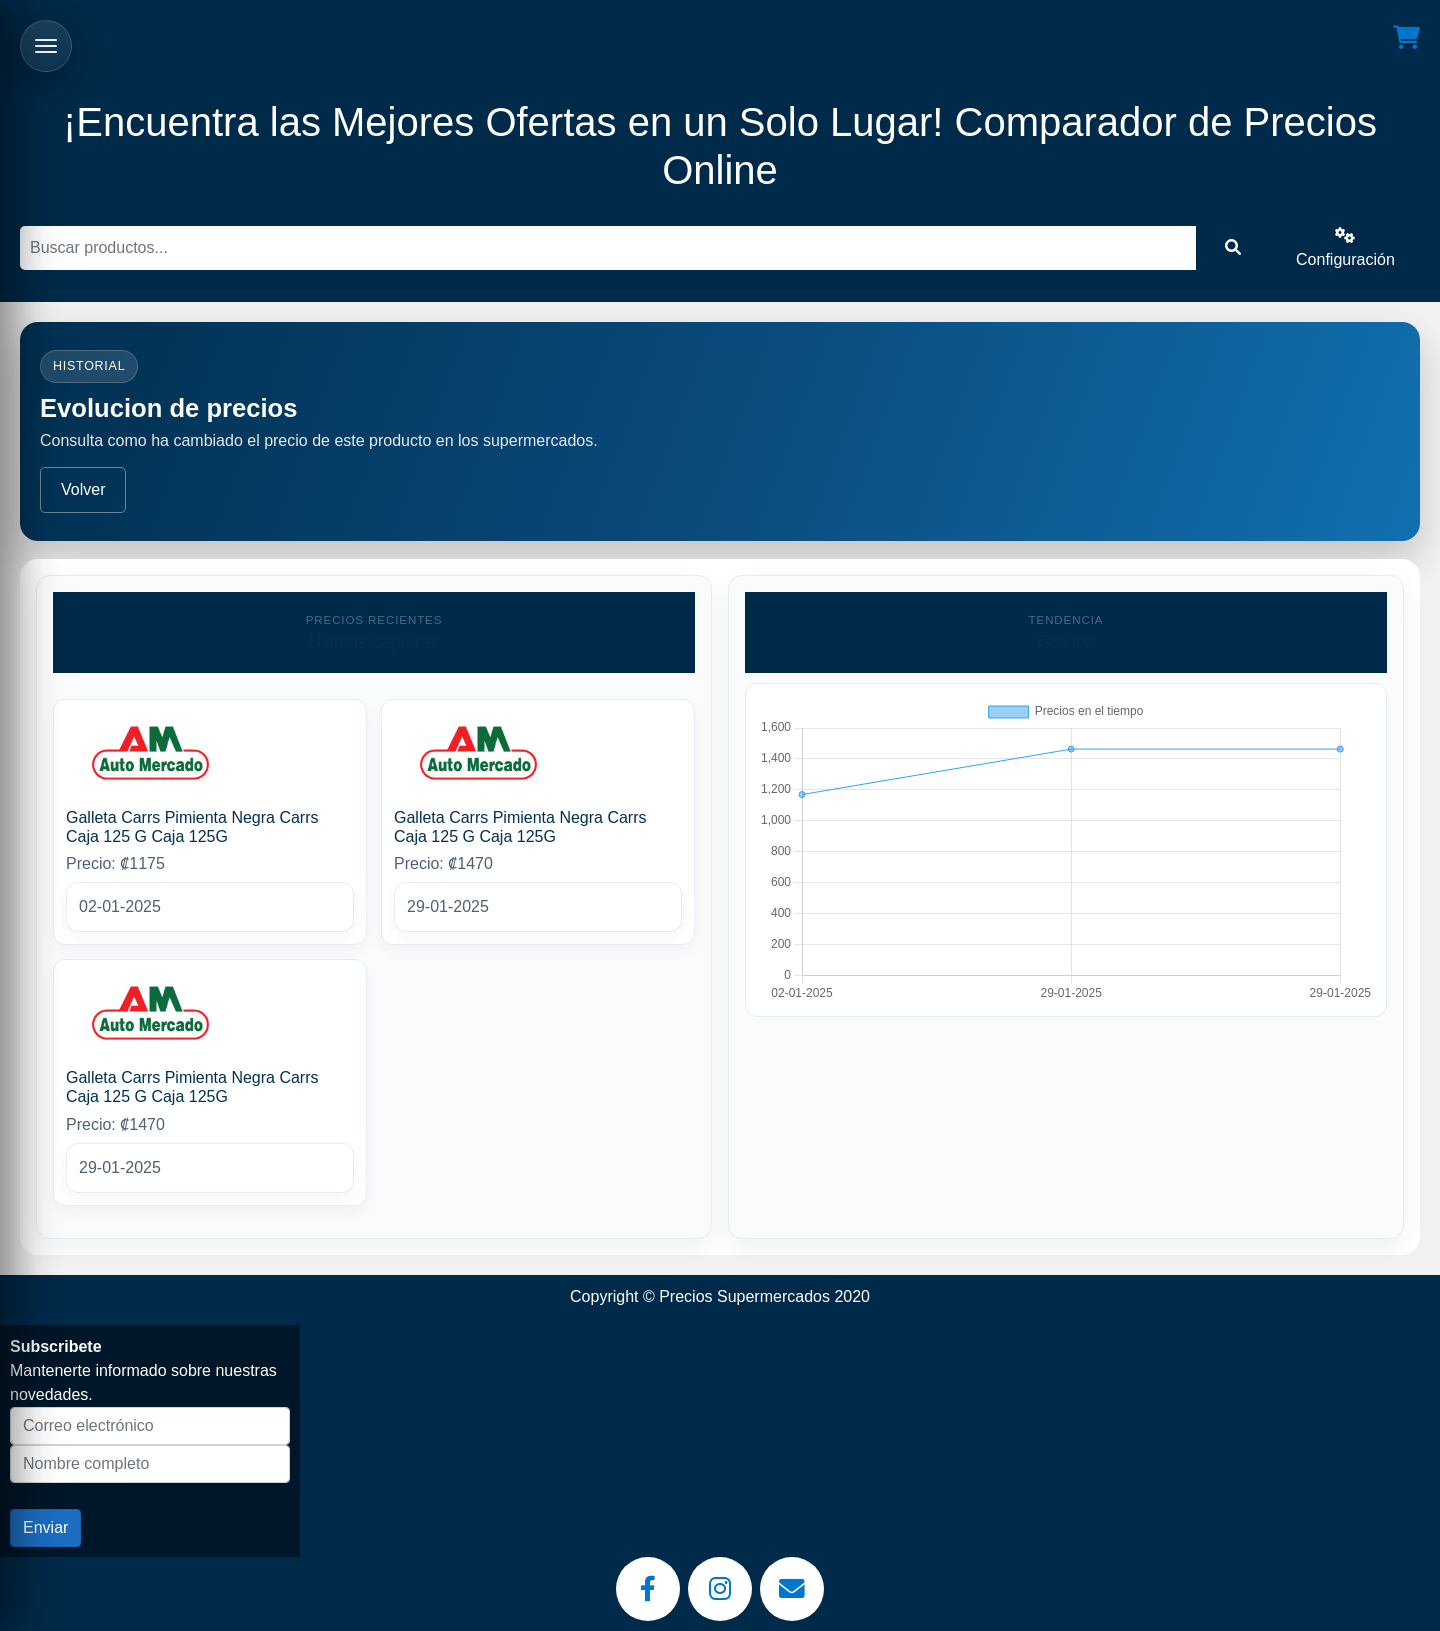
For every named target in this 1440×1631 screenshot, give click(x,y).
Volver (83, 489)
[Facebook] (648, 1589)
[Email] (792, 1589)
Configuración (1345, 247)
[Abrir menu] (46, 46)
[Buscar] (608, 248)
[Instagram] (720, 1589)
